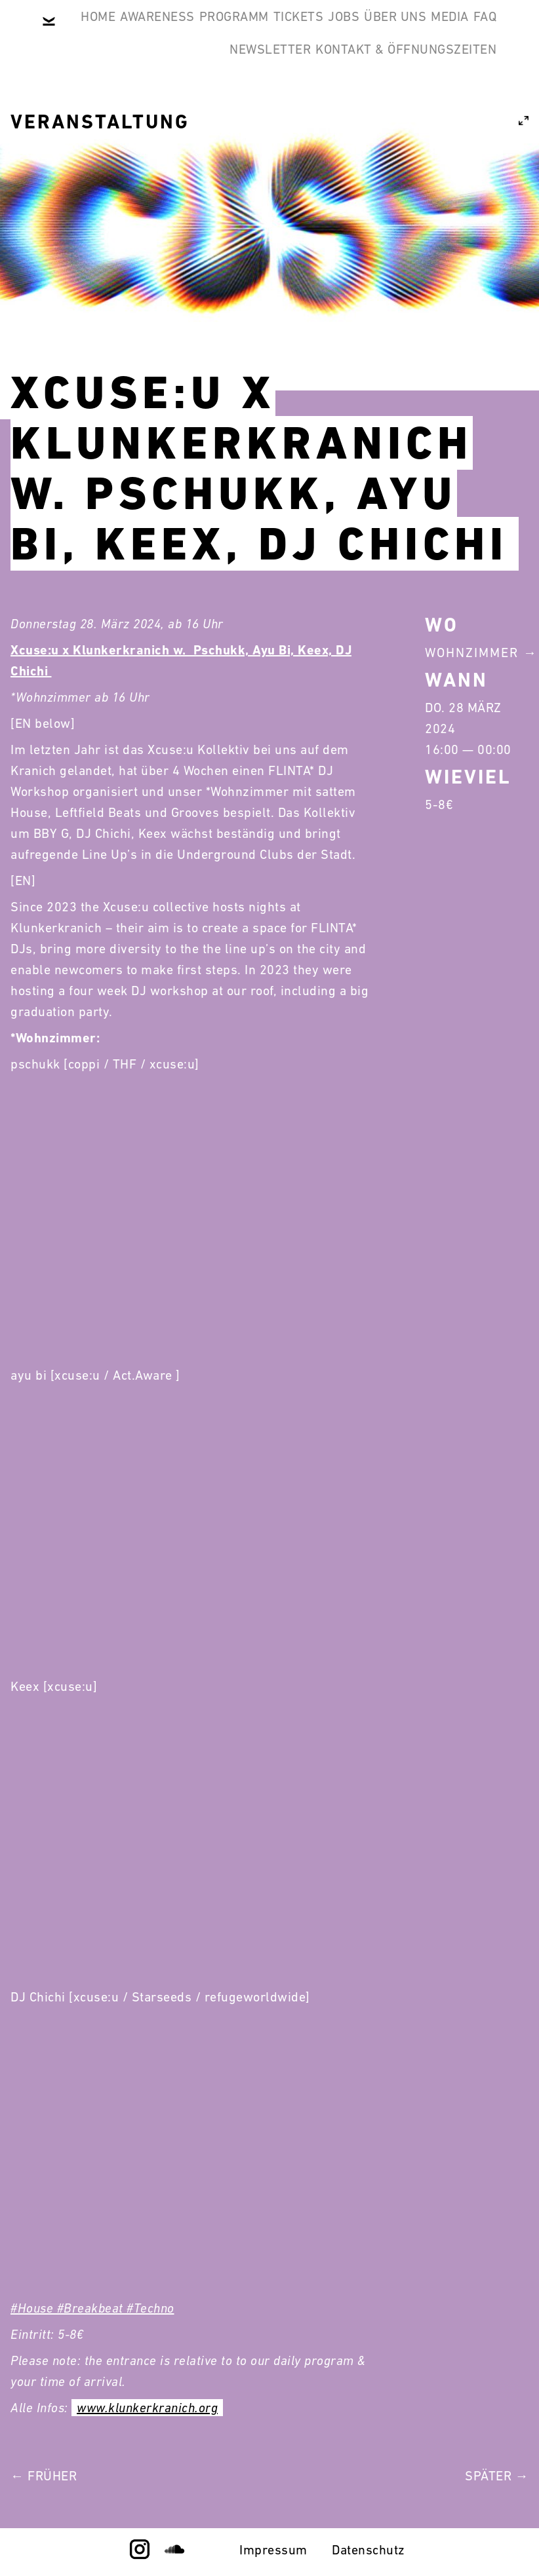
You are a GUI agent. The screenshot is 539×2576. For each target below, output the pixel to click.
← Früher (43, 2476)
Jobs (471, 31)
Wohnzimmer (472, 652)
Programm (321, 31)
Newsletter (446, 94)
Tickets (405, 31)
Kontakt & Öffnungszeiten (396, 157)
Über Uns (240, 94)
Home (145, 31)
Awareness (225, 31)
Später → (497, 2476)
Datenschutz (368, 2550)
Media (314, 94)
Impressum (273, 2550)
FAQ (369, 94)
